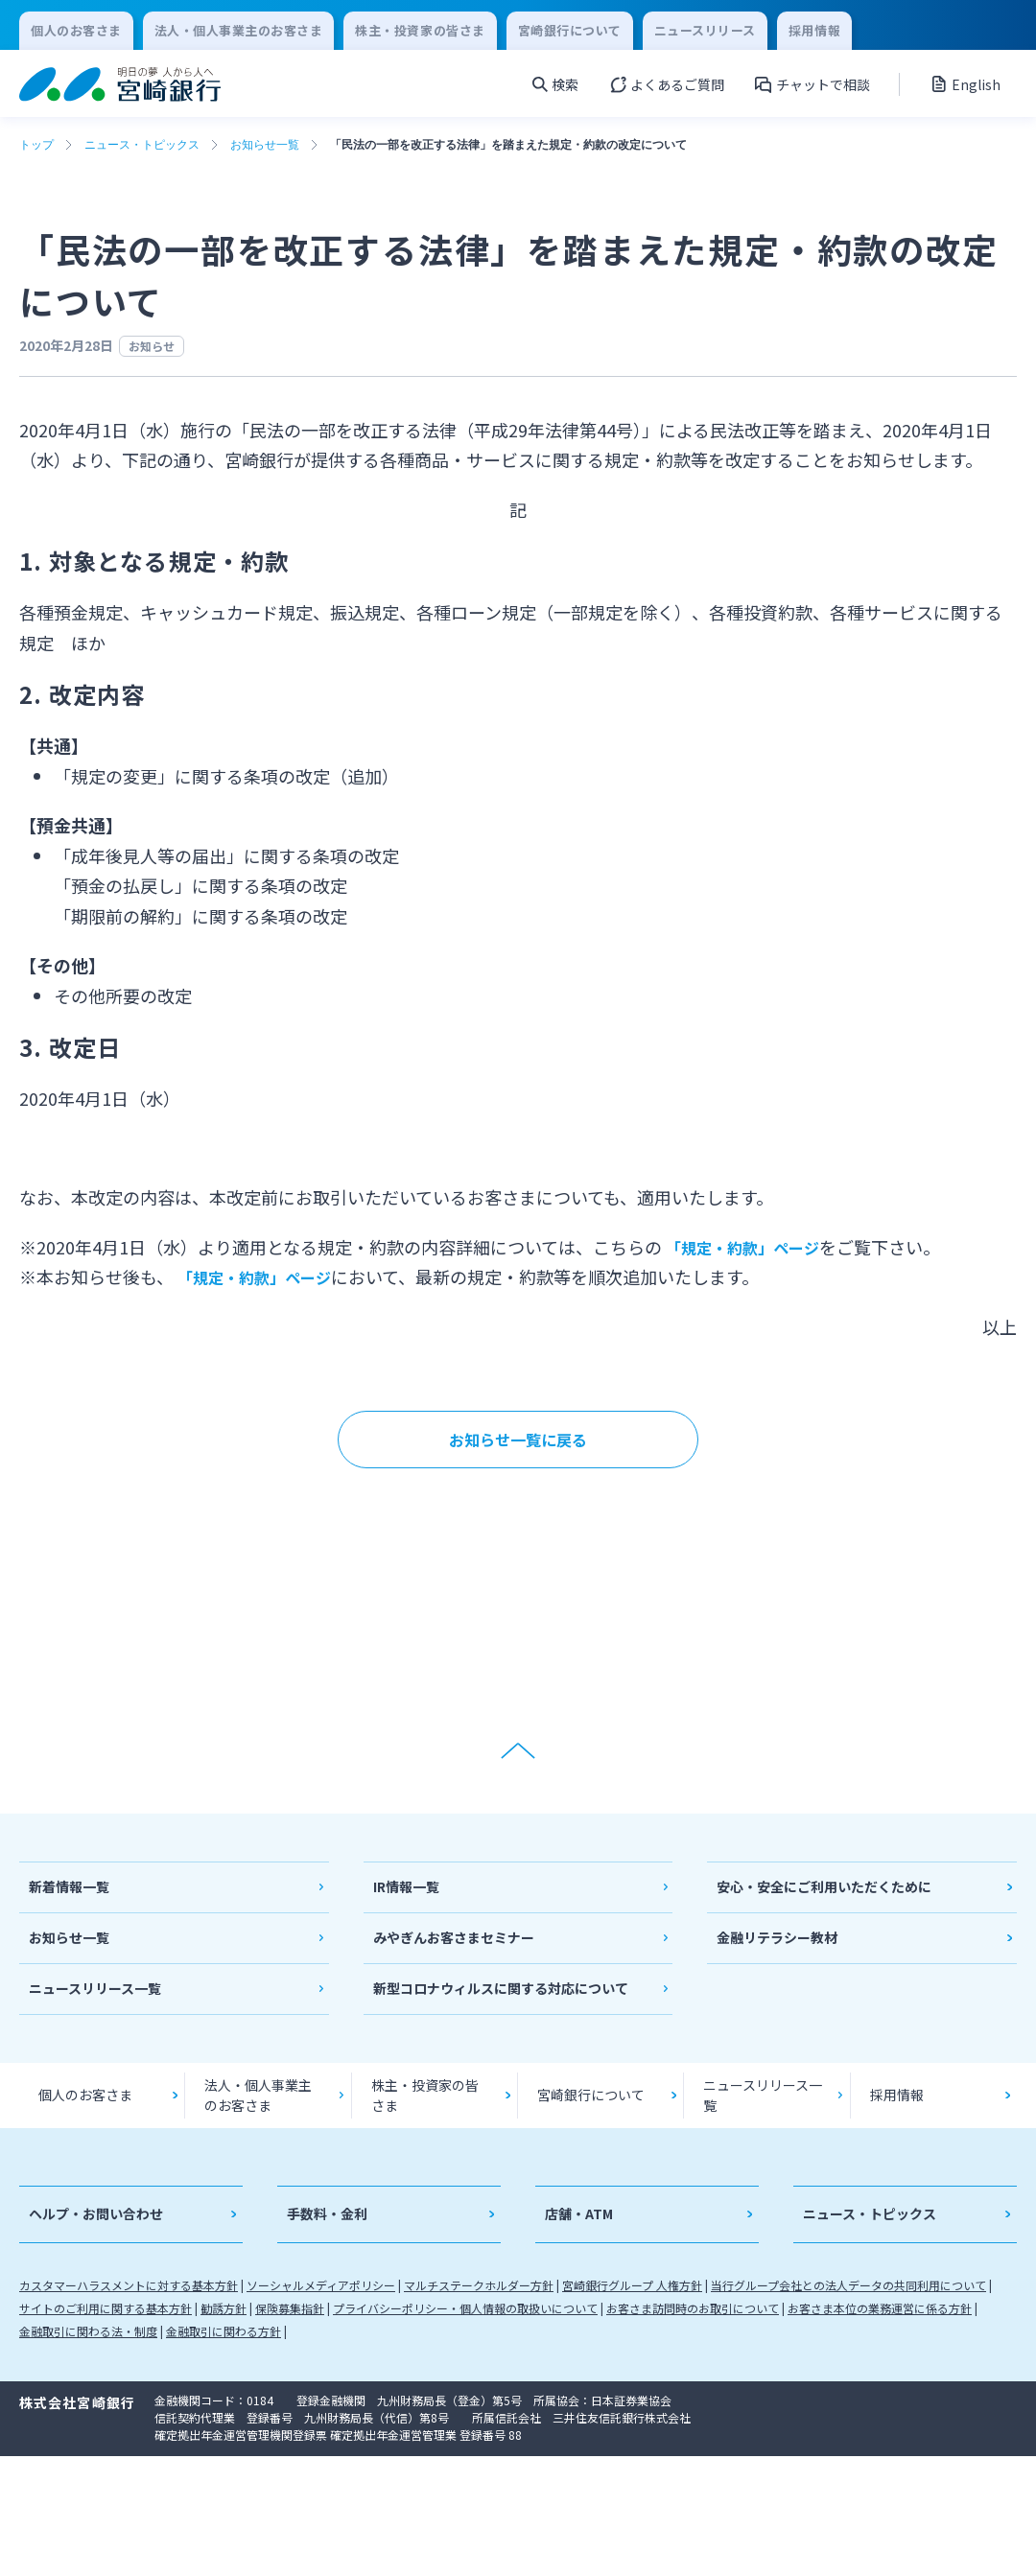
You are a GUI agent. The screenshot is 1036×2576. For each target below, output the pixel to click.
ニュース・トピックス (142, 145)
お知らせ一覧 (264, 145)
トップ (36, 145)
